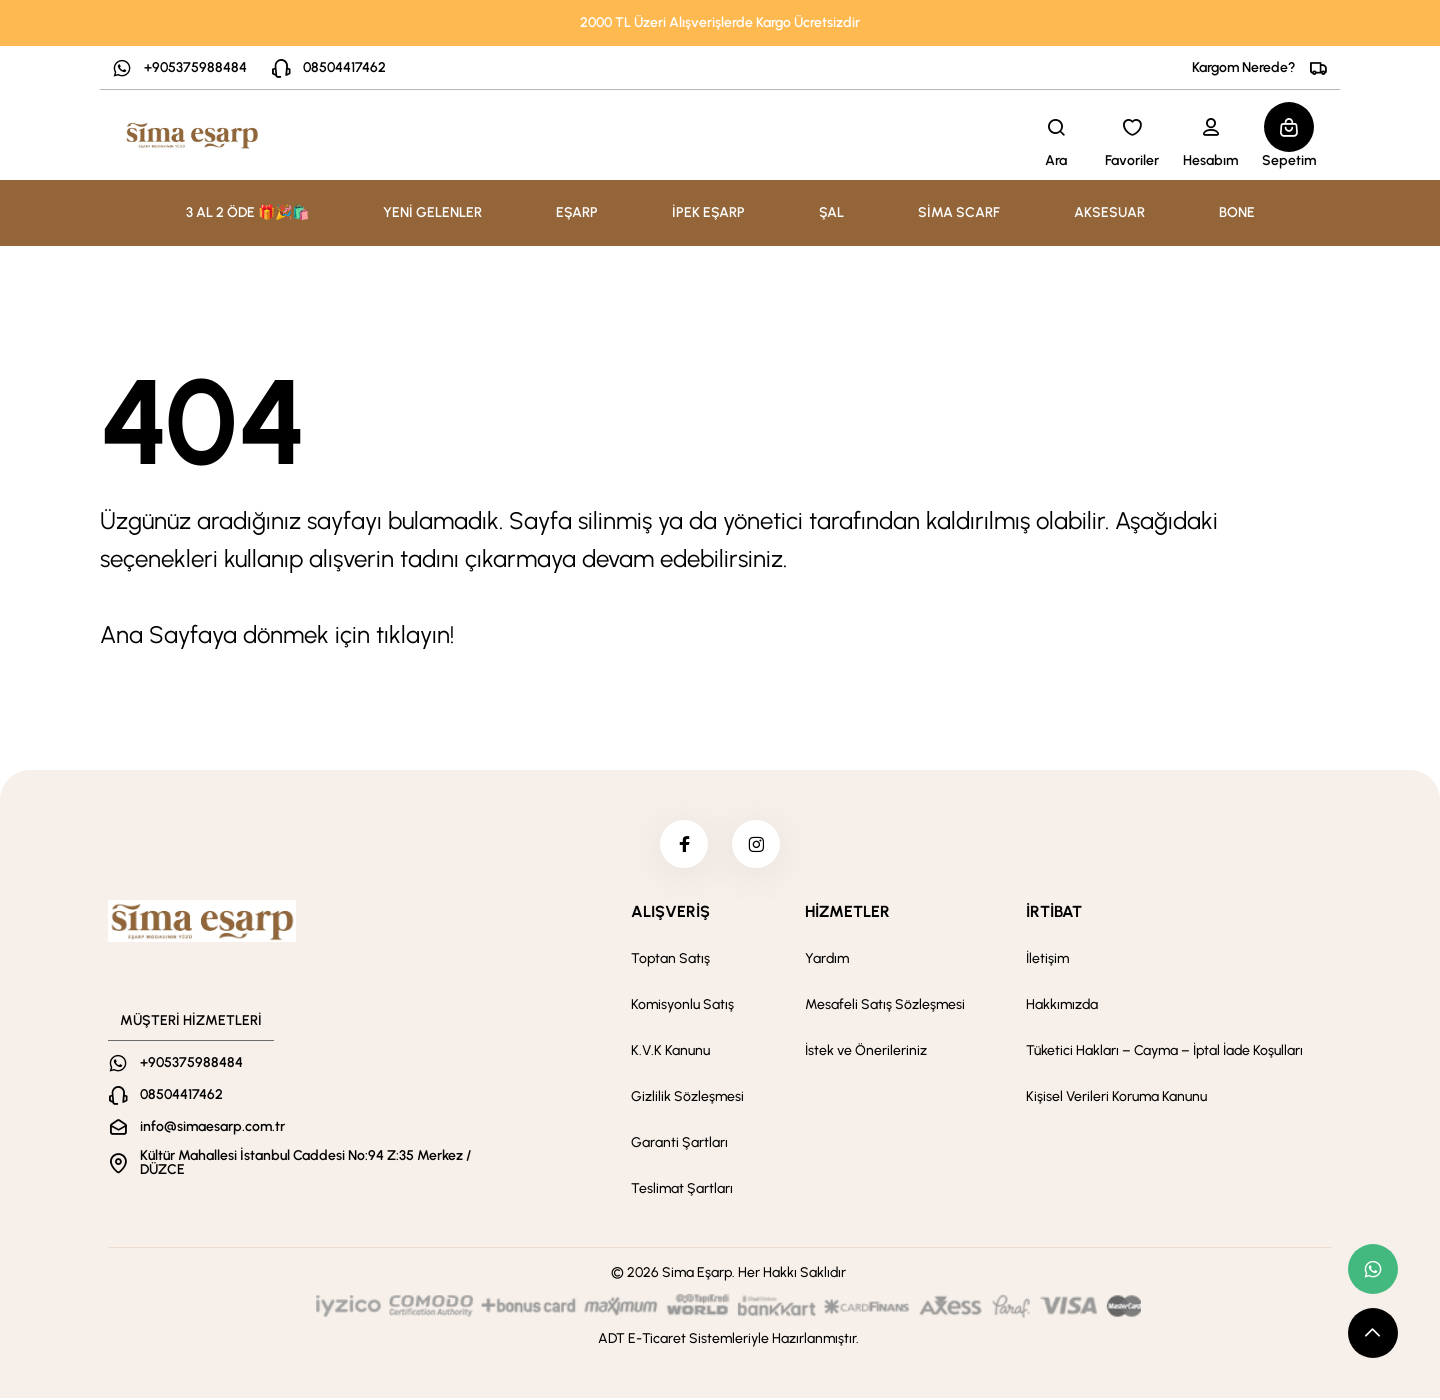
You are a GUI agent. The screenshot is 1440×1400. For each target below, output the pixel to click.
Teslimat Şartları (682, 1190)
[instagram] (757, 845)
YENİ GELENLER (432, 212)
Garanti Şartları (679, 1144)
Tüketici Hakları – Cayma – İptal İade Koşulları (1164, 1052)
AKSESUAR (1109, 212)
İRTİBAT (1054, 913)
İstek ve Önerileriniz (866, 1052)
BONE (1237, 212)
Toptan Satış (670, 960)
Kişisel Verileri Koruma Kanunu (1116, 1098)
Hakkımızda (1062, 1006)
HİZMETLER (847, 913)
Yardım (827, 960)
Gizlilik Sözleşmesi (687, 1098)
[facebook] (683, 845)
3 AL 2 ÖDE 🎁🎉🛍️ (247, 212)
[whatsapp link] (1373, 1269)
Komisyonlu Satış (682, 1006)
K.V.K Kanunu (670, 1052)
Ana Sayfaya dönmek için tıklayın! (277, 634)
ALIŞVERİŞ (670, 913)
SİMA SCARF (959, 212)
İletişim (1047, 960)
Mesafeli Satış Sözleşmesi (885, 1006)
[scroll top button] (1373, 1333)
